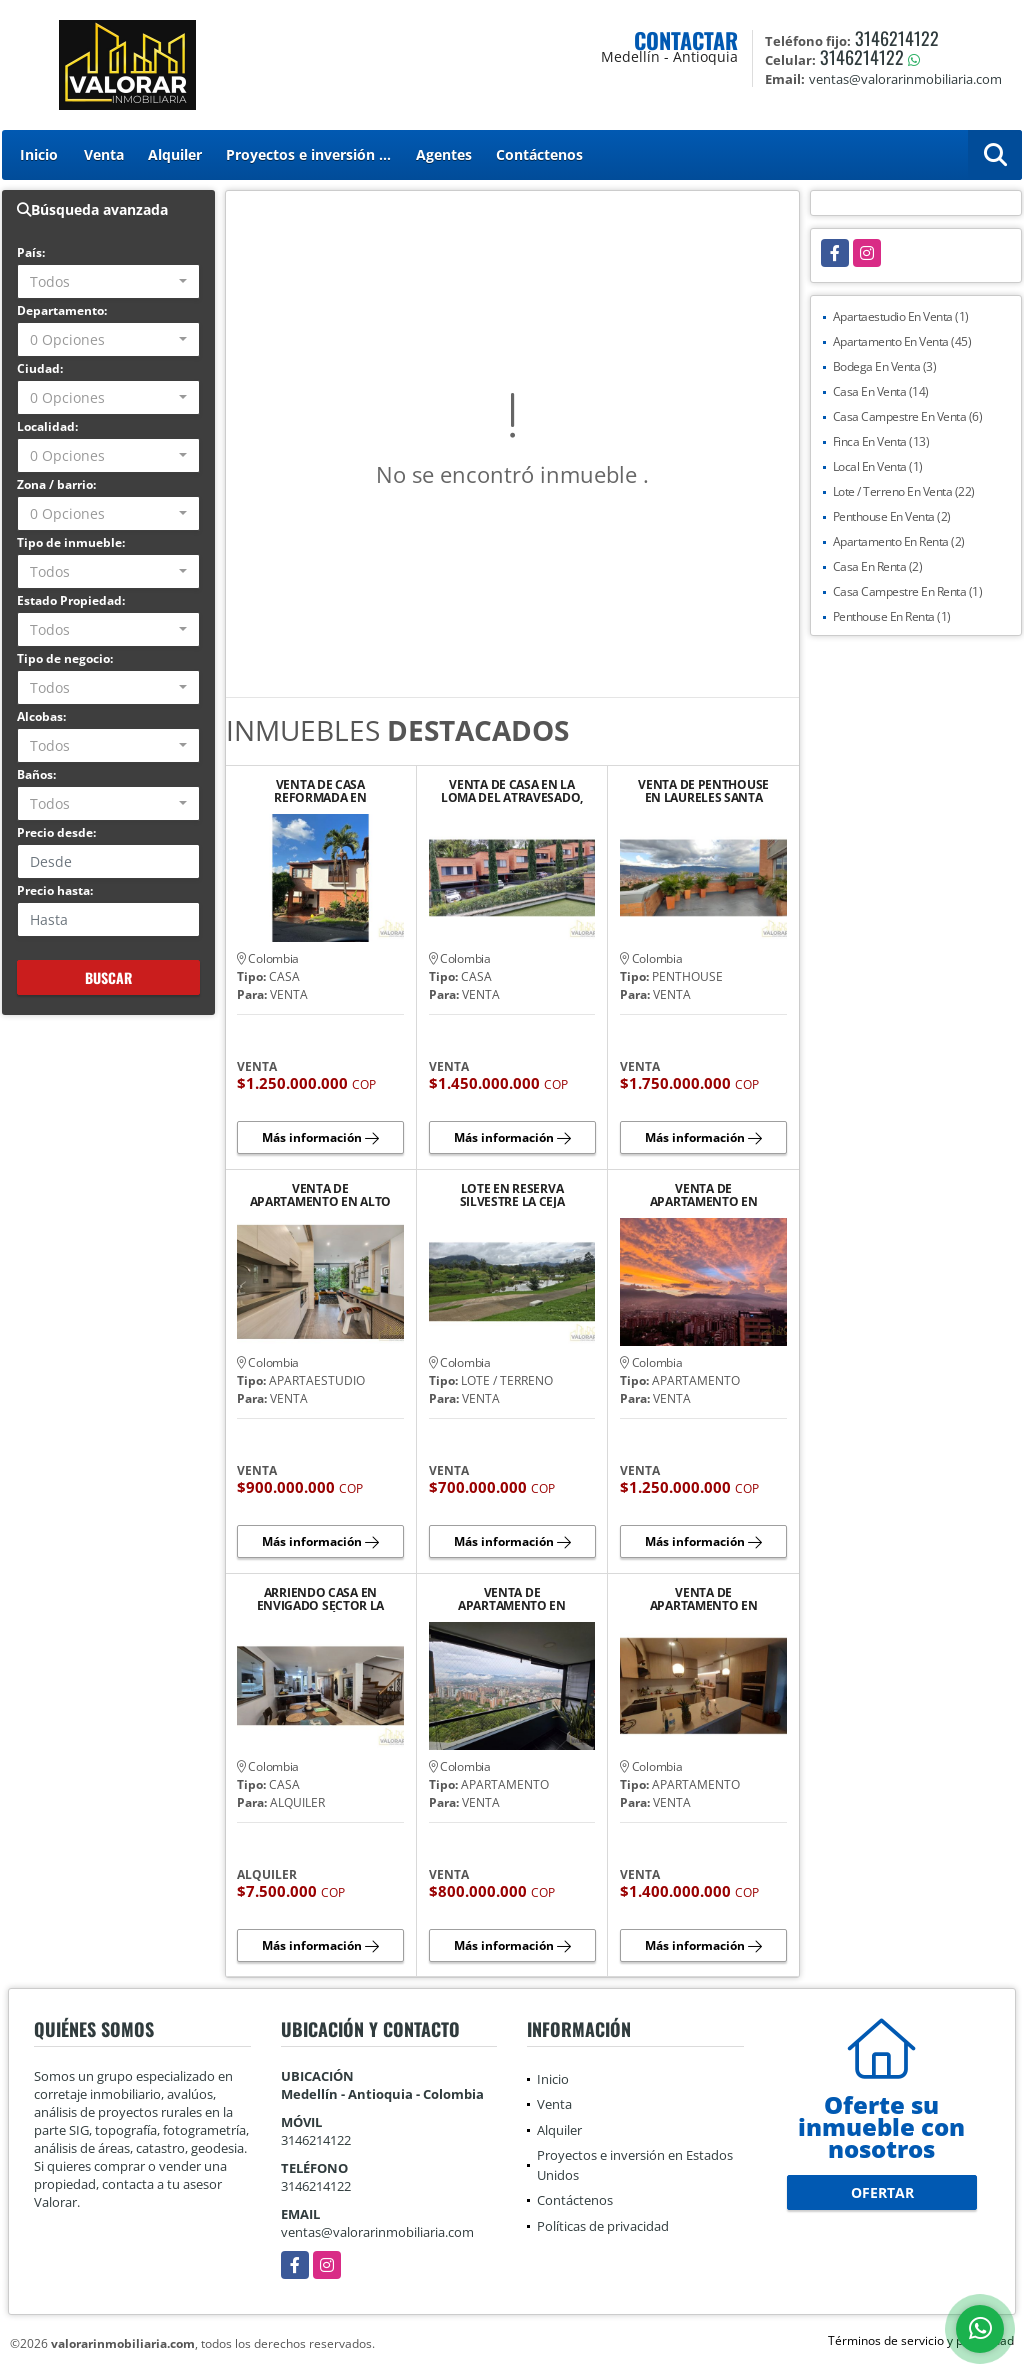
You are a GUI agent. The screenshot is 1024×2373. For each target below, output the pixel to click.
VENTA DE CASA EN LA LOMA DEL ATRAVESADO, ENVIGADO (512, 791)
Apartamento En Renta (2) (899, 541)
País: (31, 252)
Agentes (444, 154)
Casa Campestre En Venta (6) (908, 416)
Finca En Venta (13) (881, 441)
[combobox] (108, 281)
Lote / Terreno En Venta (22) (904, 491)
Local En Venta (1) (878, 466)
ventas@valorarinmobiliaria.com (377, 2232)
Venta (104, 154)
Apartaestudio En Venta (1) (901, 316)
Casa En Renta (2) (878, 566)
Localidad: (47, 426)
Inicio (39, 154)
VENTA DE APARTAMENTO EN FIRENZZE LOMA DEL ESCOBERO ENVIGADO (704, 1599)
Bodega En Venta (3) (885, 366)
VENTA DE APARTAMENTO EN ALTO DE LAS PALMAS (320, 1195)
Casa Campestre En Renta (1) (908, 591)
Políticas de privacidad (603, 2226)
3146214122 (897, 38)
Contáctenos (539, 154)
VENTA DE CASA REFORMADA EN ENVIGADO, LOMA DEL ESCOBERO (321, 791)
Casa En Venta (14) (881, 391)
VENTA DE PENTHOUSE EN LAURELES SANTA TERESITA (703, 791)
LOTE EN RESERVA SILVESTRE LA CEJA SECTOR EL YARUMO (511, 1195)
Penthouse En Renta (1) (892, 616)
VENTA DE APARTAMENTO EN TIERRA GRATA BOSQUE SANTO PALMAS (511, 1599)
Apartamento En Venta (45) (902, 341)
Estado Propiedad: (71, 600)
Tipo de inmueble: (71, 542)
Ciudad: (40, 368)
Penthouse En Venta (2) (892, 516)
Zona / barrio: (56, 484)
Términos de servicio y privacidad (921, 2340)
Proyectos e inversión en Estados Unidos (315, 154)
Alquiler (175, 154)
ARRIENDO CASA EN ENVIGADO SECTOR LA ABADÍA (321, 1599)
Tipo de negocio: (65, 658)
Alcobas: (41, 716)
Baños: (36, 774)
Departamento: (62, 310)
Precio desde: (56, 832)
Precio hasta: (55, 890)
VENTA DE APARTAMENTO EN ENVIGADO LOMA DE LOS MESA (704, 1195)
